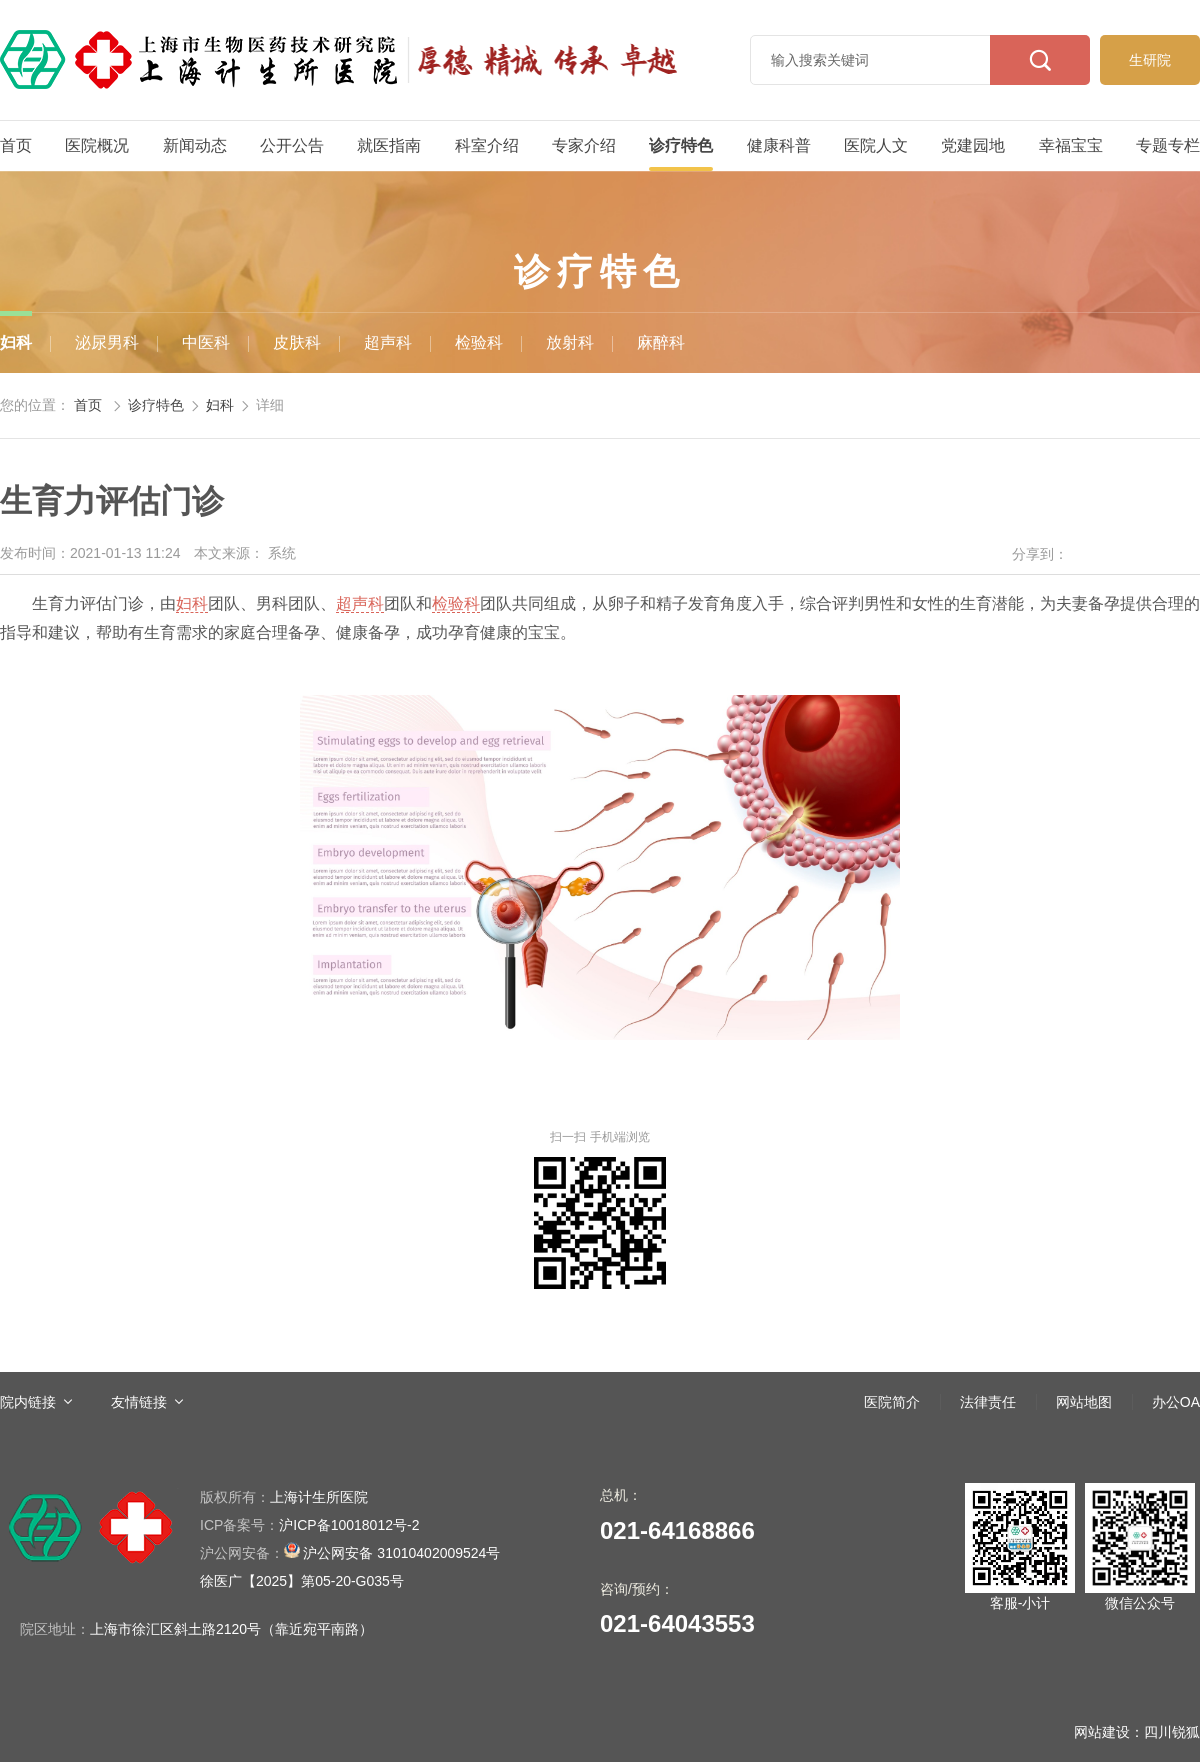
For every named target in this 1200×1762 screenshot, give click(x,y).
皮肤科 (297, 342)
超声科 (388, 342)
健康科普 (779, 145)
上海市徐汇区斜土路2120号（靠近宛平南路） (231, 1629)
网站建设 (1102, 1732)
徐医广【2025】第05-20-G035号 (302, 1581)
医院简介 (892, 1402)
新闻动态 (195, 145)
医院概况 (97, 145)
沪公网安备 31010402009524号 (350, 1551)
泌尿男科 (107, 342)
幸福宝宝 (1071, 145)
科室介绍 (487, 145)
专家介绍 (584, 145)
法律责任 (988, 1402)
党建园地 (973, 145)
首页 (16, 145)
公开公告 (292, 145)
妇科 (16, 342)
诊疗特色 (681, 145)
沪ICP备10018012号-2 (309, 1525)
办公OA (1176, 1402)
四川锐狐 (1172, 1732)
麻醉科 (661, 342)
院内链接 (28, 1402)
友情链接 (139, 1402)
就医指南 (389, 145)
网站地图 (1084, 1402)
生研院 (1150, 60)
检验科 (479, 342)
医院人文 (876, 145)
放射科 (570, 342)
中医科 (206, 342)
